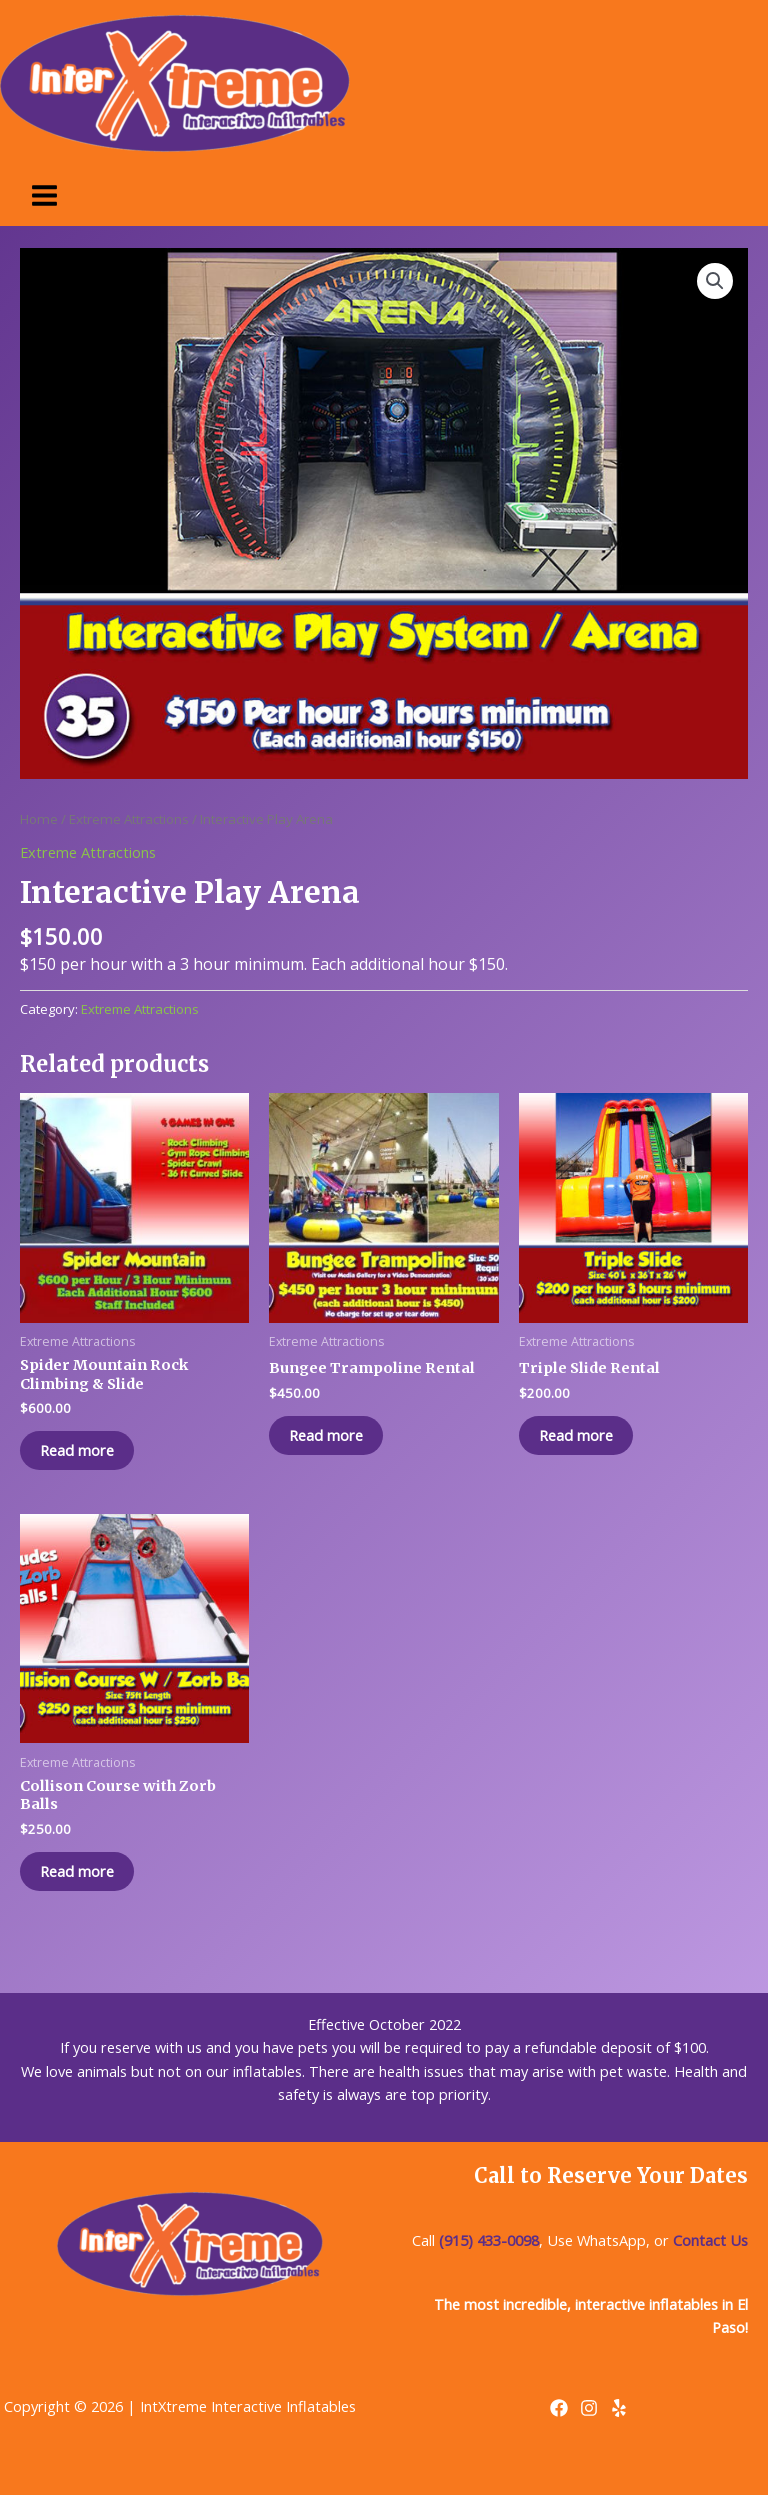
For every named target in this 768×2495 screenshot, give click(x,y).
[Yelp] (619, 2408)
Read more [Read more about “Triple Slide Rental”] (576, 1435)
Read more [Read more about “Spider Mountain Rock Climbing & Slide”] (77, 1450)
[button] (715, 281)
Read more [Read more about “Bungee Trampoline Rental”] (326, 1435)
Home (39, 819)
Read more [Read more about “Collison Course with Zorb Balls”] (77, 1871)
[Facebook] (559, 2408)
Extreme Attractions (129, 819)
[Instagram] (589, 2408)
